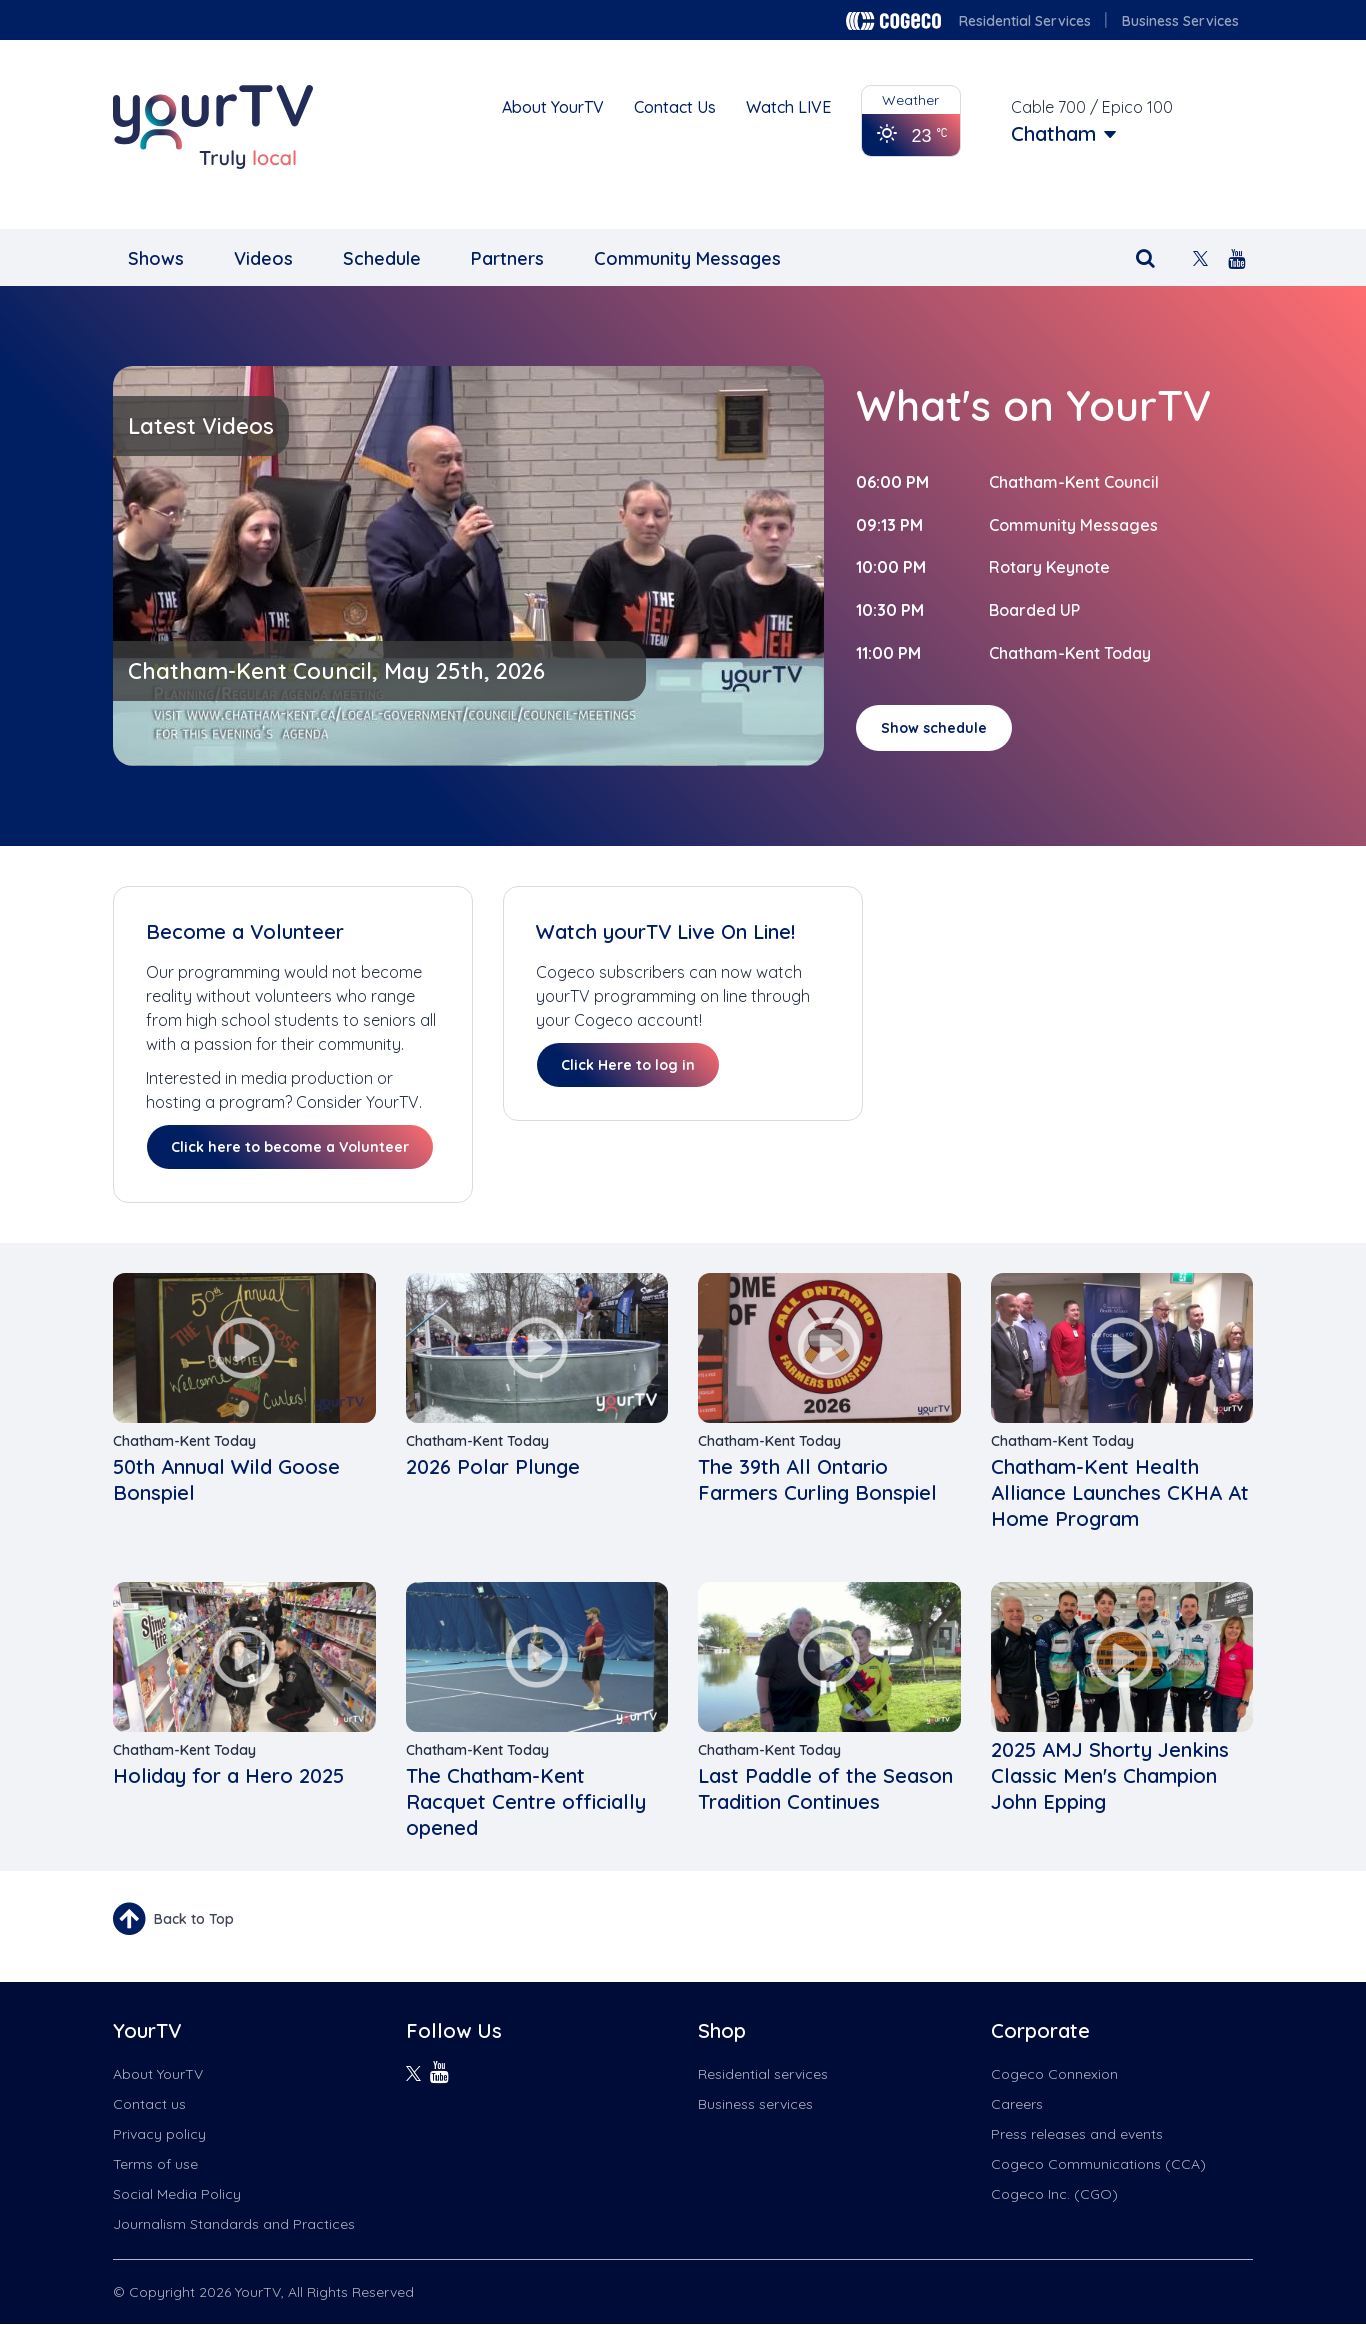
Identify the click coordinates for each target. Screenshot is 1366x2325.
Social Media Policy (177, 2194)
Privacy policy (159, 2134)
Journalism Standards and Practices (234, 2224)
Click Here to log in (628, 1065)
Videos (263, 258)
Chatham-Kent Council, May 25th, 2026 (336, 671)
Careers (1017, 2104)
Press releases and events (1077, 2134)
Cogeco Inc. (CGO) (1054, 2194)
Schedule (382, 258)
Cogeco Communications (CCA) (1098, 2164)
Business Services (1180, 21)
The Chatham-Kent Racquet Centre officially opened (526, 1801)
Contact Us (675, 107)
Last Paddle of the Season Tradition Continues (825, 1788)
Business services (755, 2104)
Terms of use (155, 2164)
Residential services (763, 2074)
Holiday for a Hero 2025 (228, 1775)
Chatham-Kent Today (1070, 653)
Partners (507, 258)
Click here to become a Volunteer (290, 1147)
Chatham (1053, 134)
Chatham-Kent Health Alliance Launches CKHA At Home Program (1120, 1492)
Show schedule (934, 728)
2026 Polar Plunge (493, 1466)
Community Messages (687, 258)
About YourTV (553, 107)
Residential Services (1025, 21)
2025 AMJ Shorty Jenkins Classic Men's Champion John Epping (1110, 1775)
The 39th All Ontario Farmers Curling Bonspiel (817, 1479)
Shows (156, 258)
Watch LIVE (788, 107)
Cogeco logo (893, 21)
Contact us (149, 2104)
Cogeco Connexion (1054, 2074)
